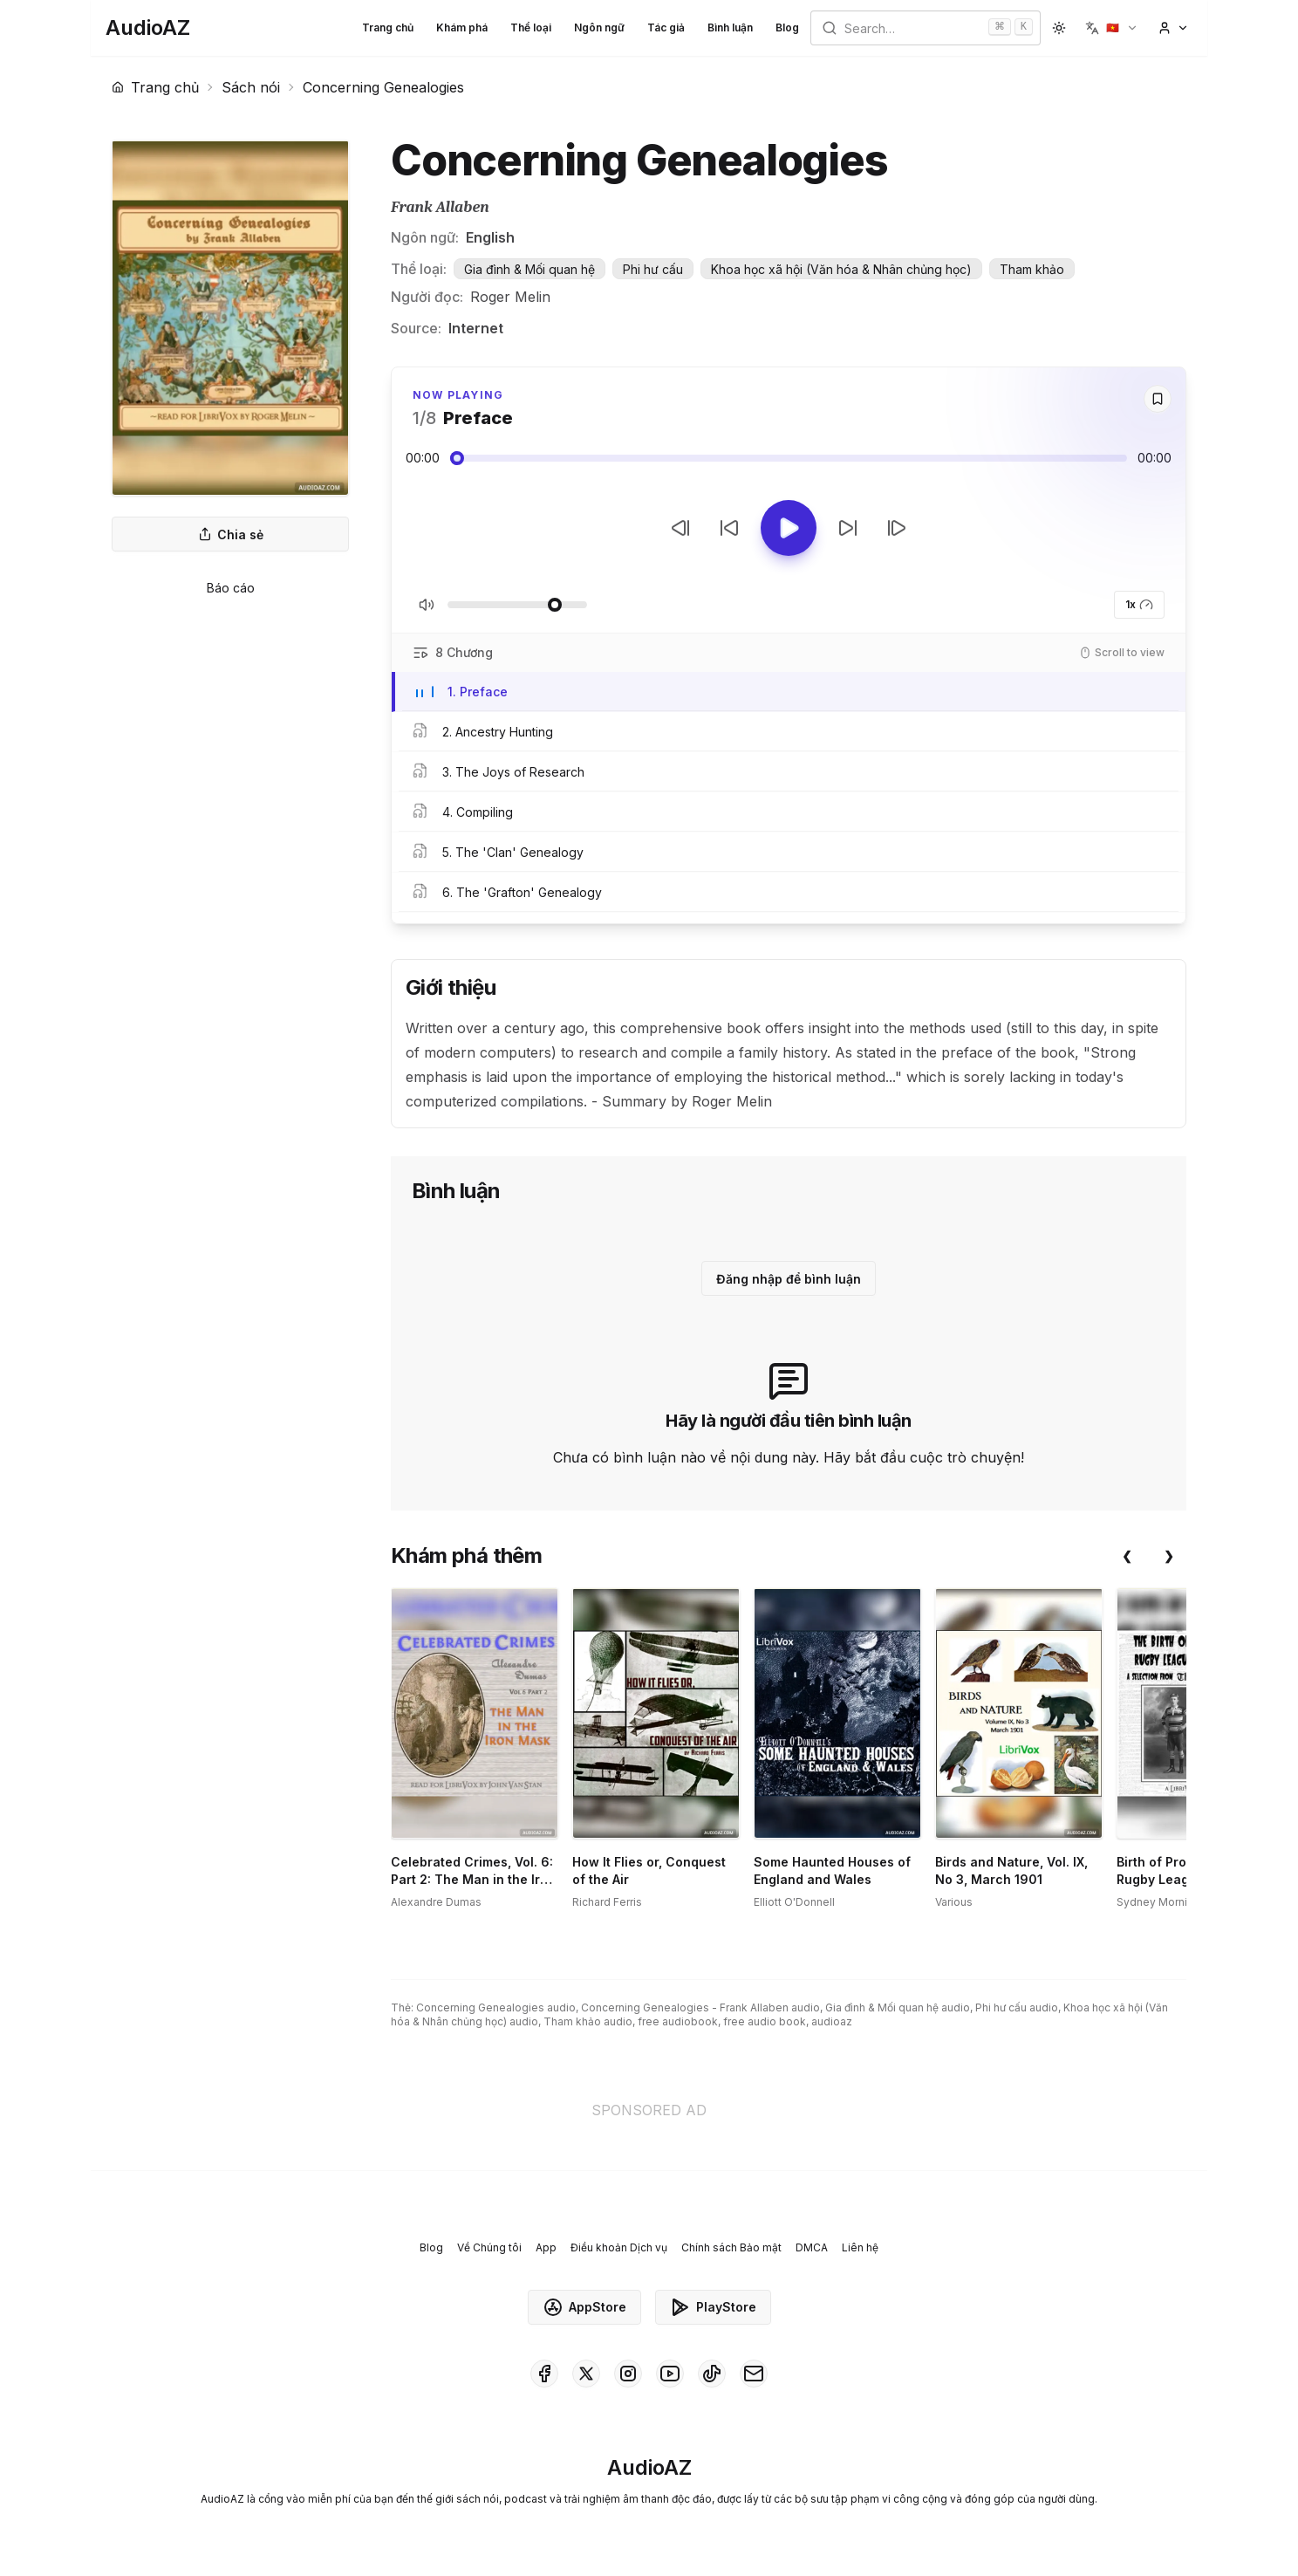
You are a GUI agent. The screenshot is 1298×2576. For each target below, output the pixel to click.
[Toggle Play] (788, 528)
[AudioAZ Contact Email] (754, 2374)
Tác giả (666, 27)
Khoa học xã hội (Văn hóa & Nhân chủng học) (841, 269)
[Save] (1158, 399)
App (546, 2247)
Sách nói (251, 87)
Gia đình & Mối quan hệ (529, 269)
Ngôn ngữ (599, 27)
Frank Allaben (440, 207)
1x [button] (1139, 605)
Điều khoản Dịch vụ (618, 2247)
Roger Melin (510, 296)
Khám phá (462, 27)
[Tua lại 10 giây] (729, 527)
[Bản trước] (680, 527)
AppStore (584, 2307)
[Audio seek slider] (788, 458)
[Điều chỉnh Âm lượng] (517, 605)
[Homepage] (148, 27)
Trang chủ (387, 27)
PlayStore (713, 2307)
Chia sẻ (230, 534)
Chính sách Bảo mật (731, 2247)
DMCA (812, 2247)
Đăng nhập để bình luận (788, 1278)
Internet (475, 328)
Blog (787, 27)
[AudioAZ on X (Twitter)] (586, 2374)
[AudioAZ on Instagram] (628, 2374)
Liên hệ (860, 2247)
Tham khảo (1032, 269)
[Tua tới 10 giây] (847, 527)
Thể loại (530, 27)
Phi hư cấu (653, 269)
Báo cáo (231, 587)
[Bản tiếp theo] (896, 527)
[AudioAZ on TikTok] (712, 2374)
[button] (1111, 28)
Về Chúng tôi (489, 2247)
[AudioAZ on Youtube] (670, 2374)
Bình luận (730, 27)
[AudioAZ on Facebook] (544, 2374)
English (490, 237)
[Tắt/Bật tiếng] (427, 605)
